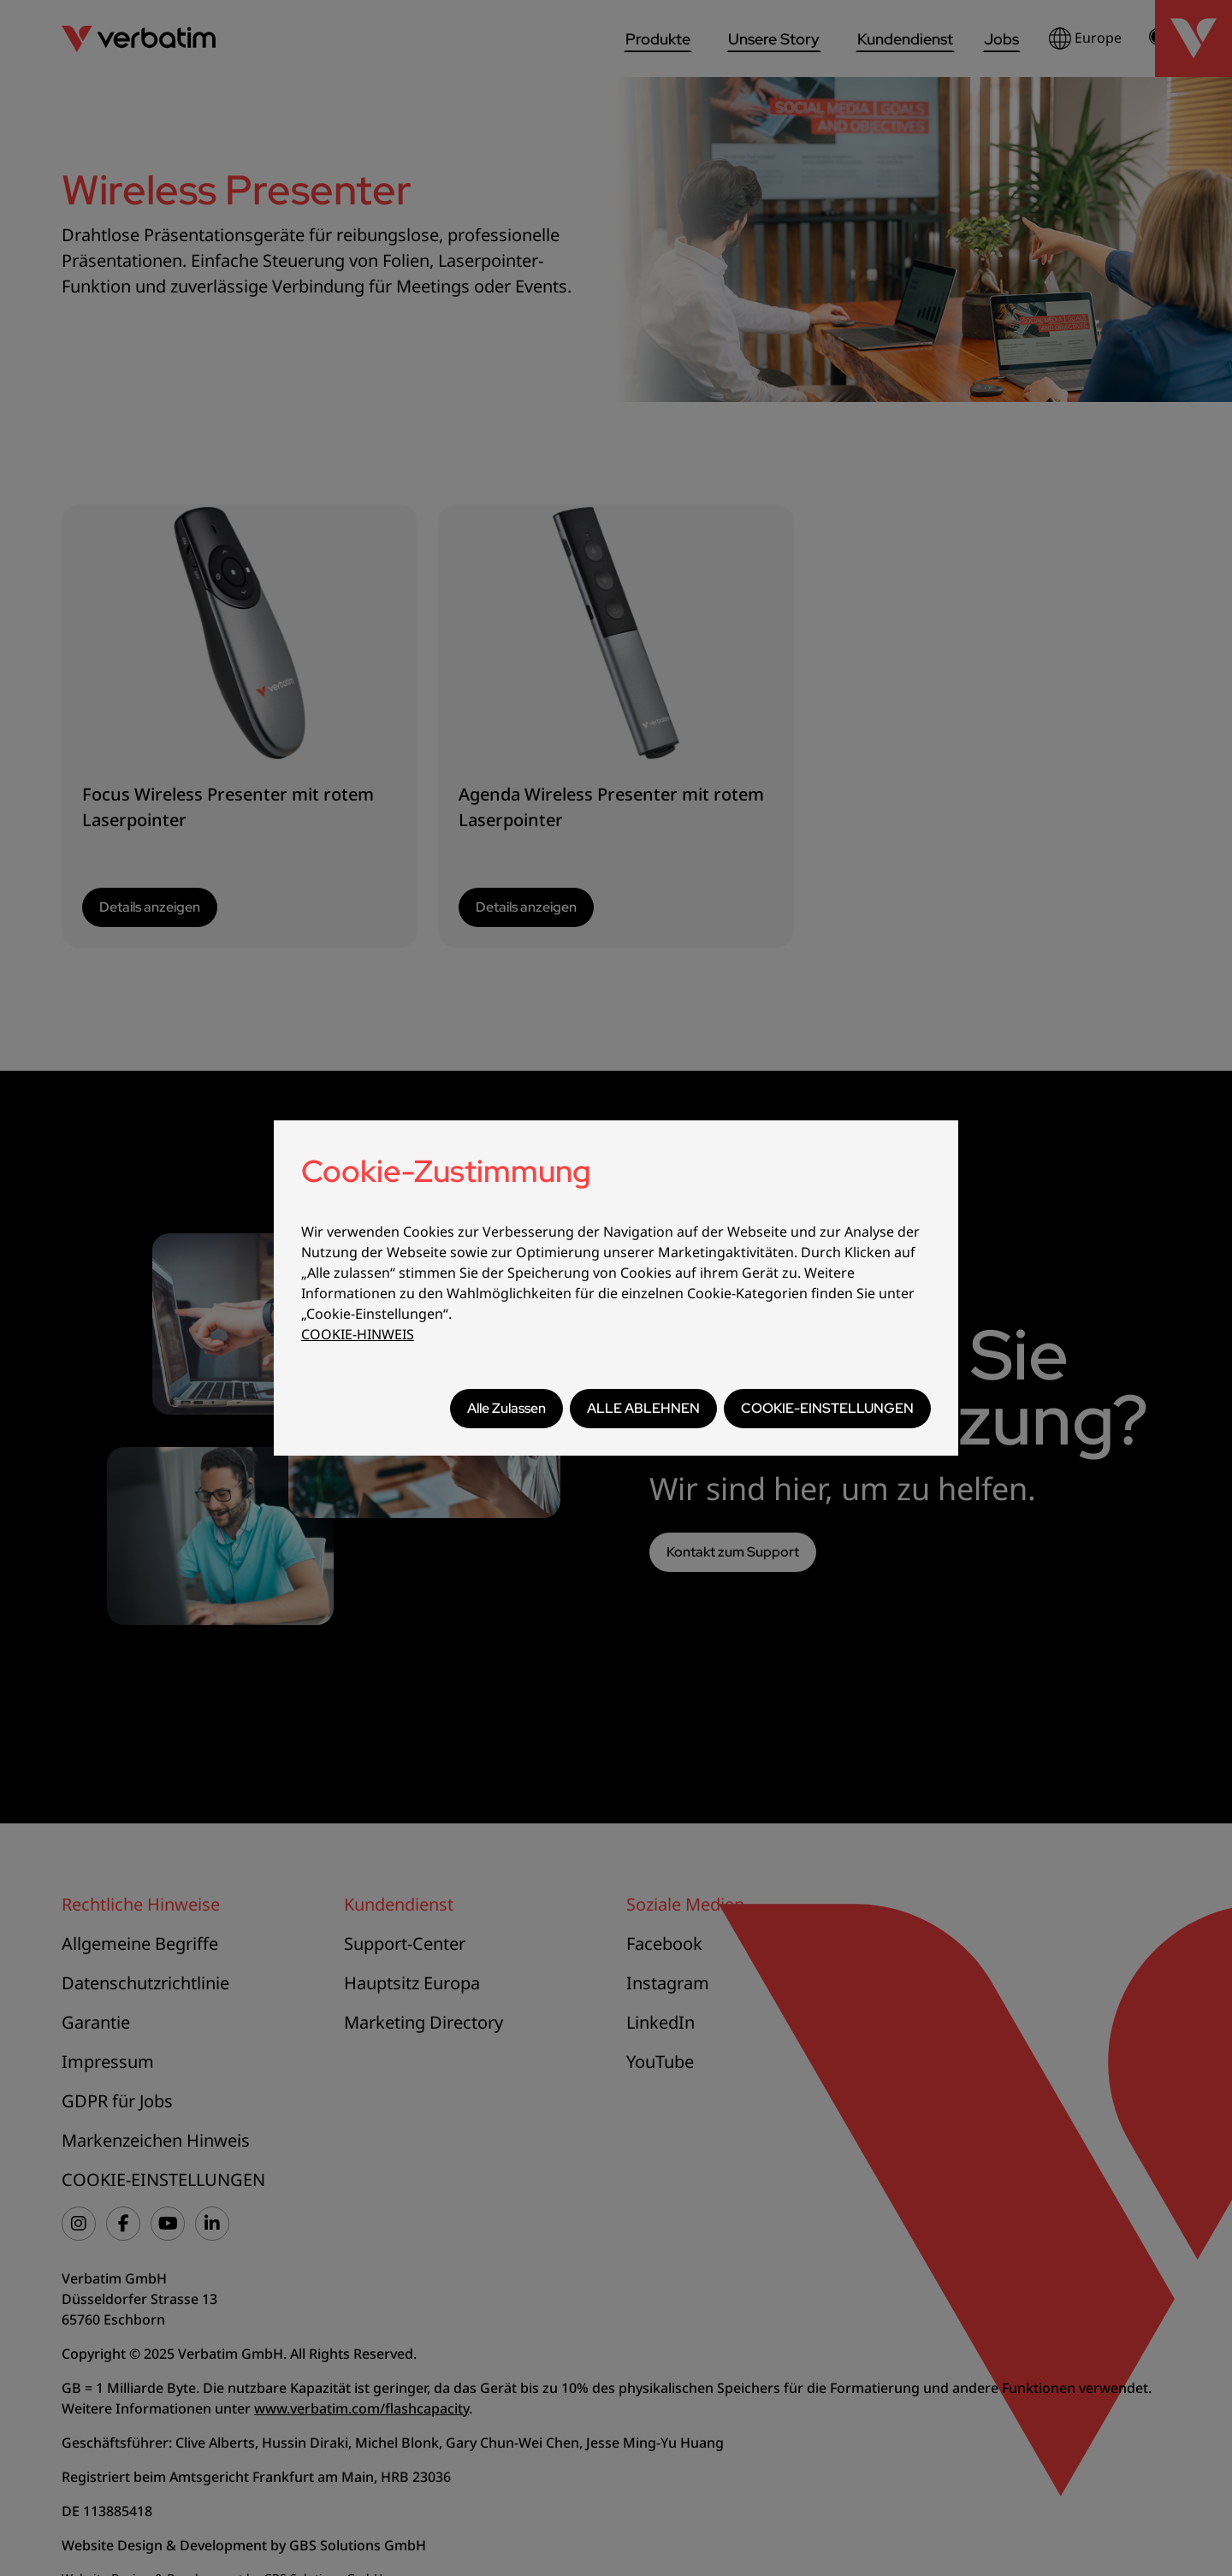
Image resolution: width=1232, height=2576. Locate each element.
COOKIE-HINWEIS (357, 1334)
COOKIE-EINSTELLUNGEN (827, 1408)
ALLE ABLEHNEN (643, 1408)
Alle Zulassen (506, 1408)
